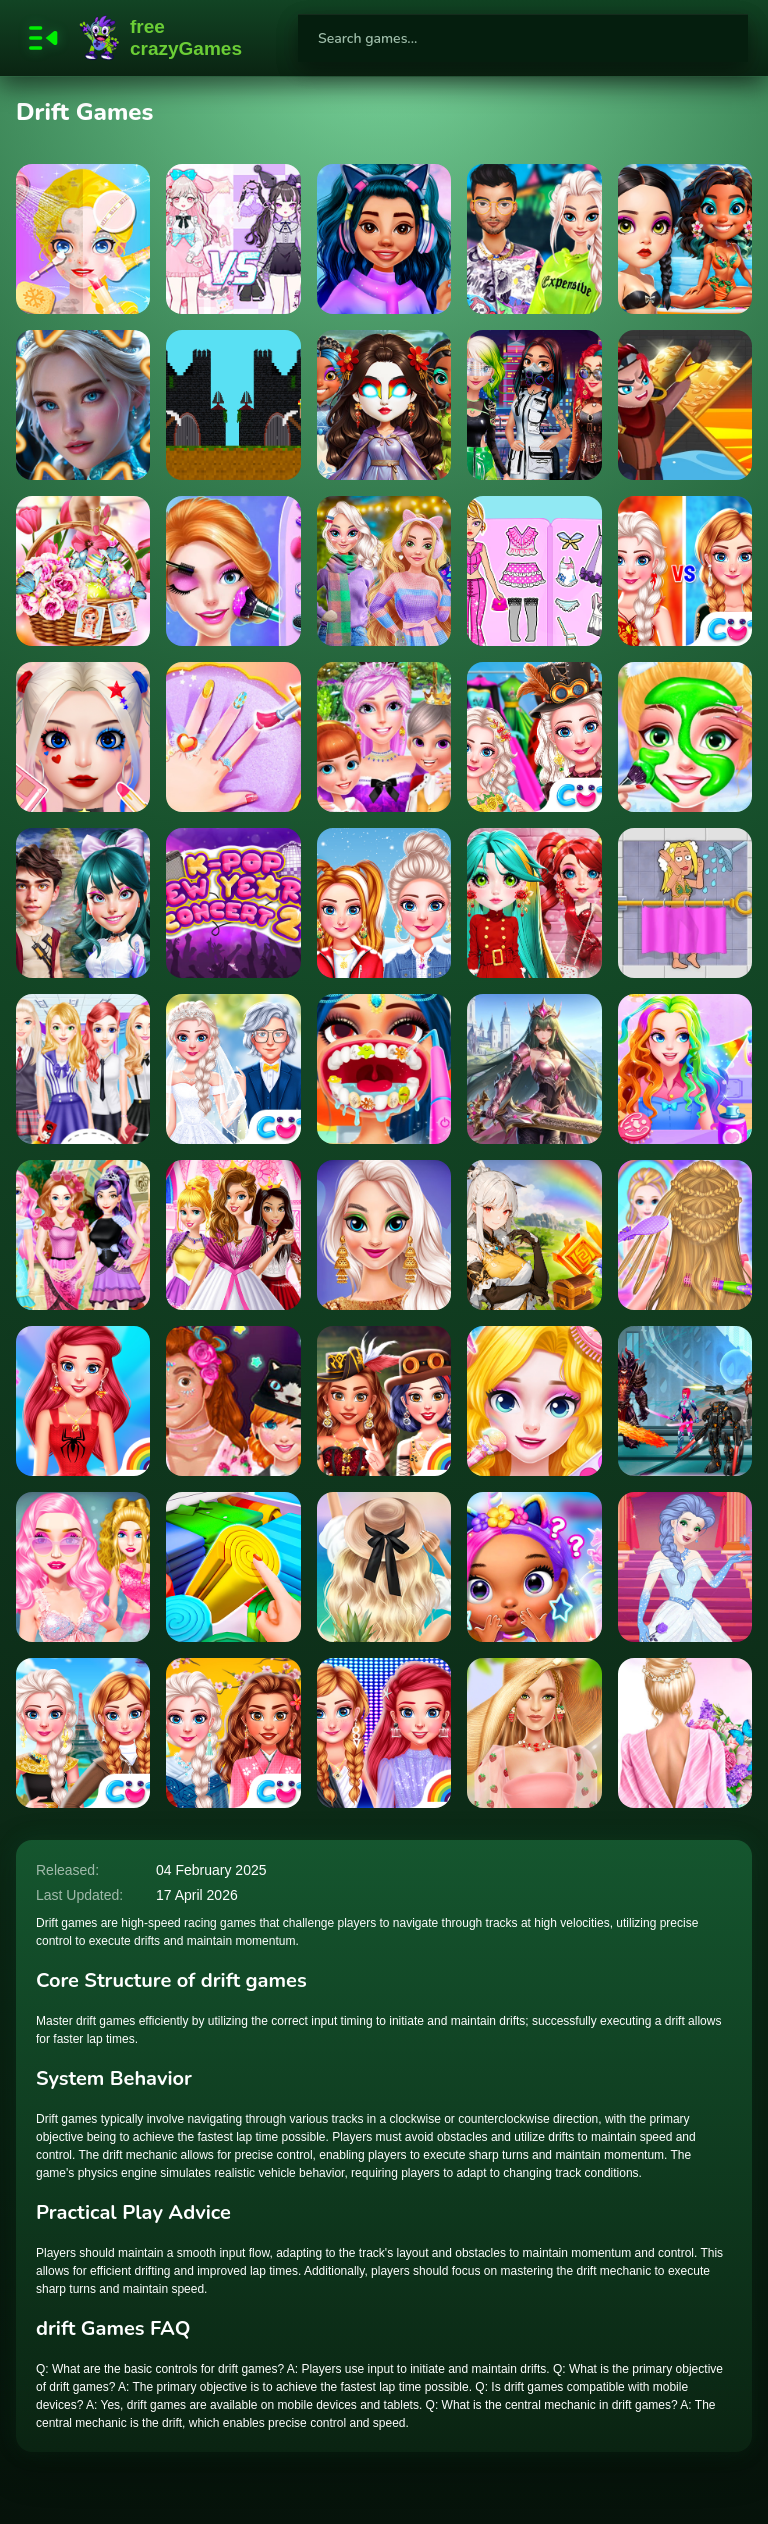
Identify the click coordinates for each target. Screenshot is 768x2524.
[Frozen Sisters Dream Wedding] (233, 1069)
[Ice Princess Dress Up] (685, 1567)
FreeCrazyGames (161, 38)
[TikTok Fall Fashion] (384, 1235)
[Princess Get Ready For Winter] (384, 903)
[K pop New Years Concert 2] (233, 903)
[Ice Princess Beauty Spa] (384, 737)
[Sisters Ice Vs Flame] (685, 571)
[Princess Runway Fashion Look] (384, 1733)
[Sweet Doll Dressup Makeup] (534, 571)
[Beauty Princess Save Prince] (233, 571)
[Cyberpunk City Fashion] (534, 405)
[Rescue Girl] (685, 903)
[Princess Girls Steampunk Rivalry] (384, 1401)
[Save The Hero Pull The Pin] (685, 405)
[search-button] (724, 38)
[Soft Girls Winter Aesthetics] (384, 571)
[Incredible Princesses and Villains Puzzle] (83, 405)
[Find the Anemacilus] (534, 1235)
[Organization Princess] (233, 1567)
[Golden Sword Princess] (534, 1069)
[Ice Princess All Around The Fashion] (534, 737)
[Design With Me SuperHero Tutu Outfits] (83, 1401)
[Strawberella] (534, 1733)
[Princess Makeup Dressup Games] (534, 1401)
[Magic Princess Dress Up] (233, 239)
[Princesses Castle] (534, 1567)
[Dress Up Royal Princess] (233, 1235)
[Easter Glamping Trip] (83, 571)
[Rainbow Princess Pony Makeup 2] (685, 737)
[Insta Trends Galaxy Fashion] (384, 239)
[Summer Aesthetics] (384, 1567)
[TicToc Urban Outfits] (534, 239)
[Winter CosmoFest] (83, 903)
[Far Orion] (685, 1401)
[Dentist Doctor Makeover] (384, 1069)
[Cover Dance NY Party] (534, 903)
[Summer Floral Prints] (685, 1733)
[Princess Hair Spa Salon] (685, 1235)
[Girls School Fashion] (83, 1069)
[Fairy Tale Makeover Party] (83, 1235)
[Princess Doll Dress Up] (685, 1069)
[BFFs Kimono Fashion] (233, 1733)
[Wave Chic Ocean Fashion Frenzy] (685, 239)
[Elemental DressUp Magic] (384, 405)
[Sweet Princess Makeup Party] (83, 239)
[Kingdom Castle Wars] (233, 405)
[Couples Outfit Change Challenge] (233, 1401)
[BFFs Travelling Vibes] (83, 1733)
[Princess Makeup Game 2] (83, 737)
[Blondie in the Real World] (83, 1567)
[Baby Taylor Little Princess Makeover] (233, 737)
